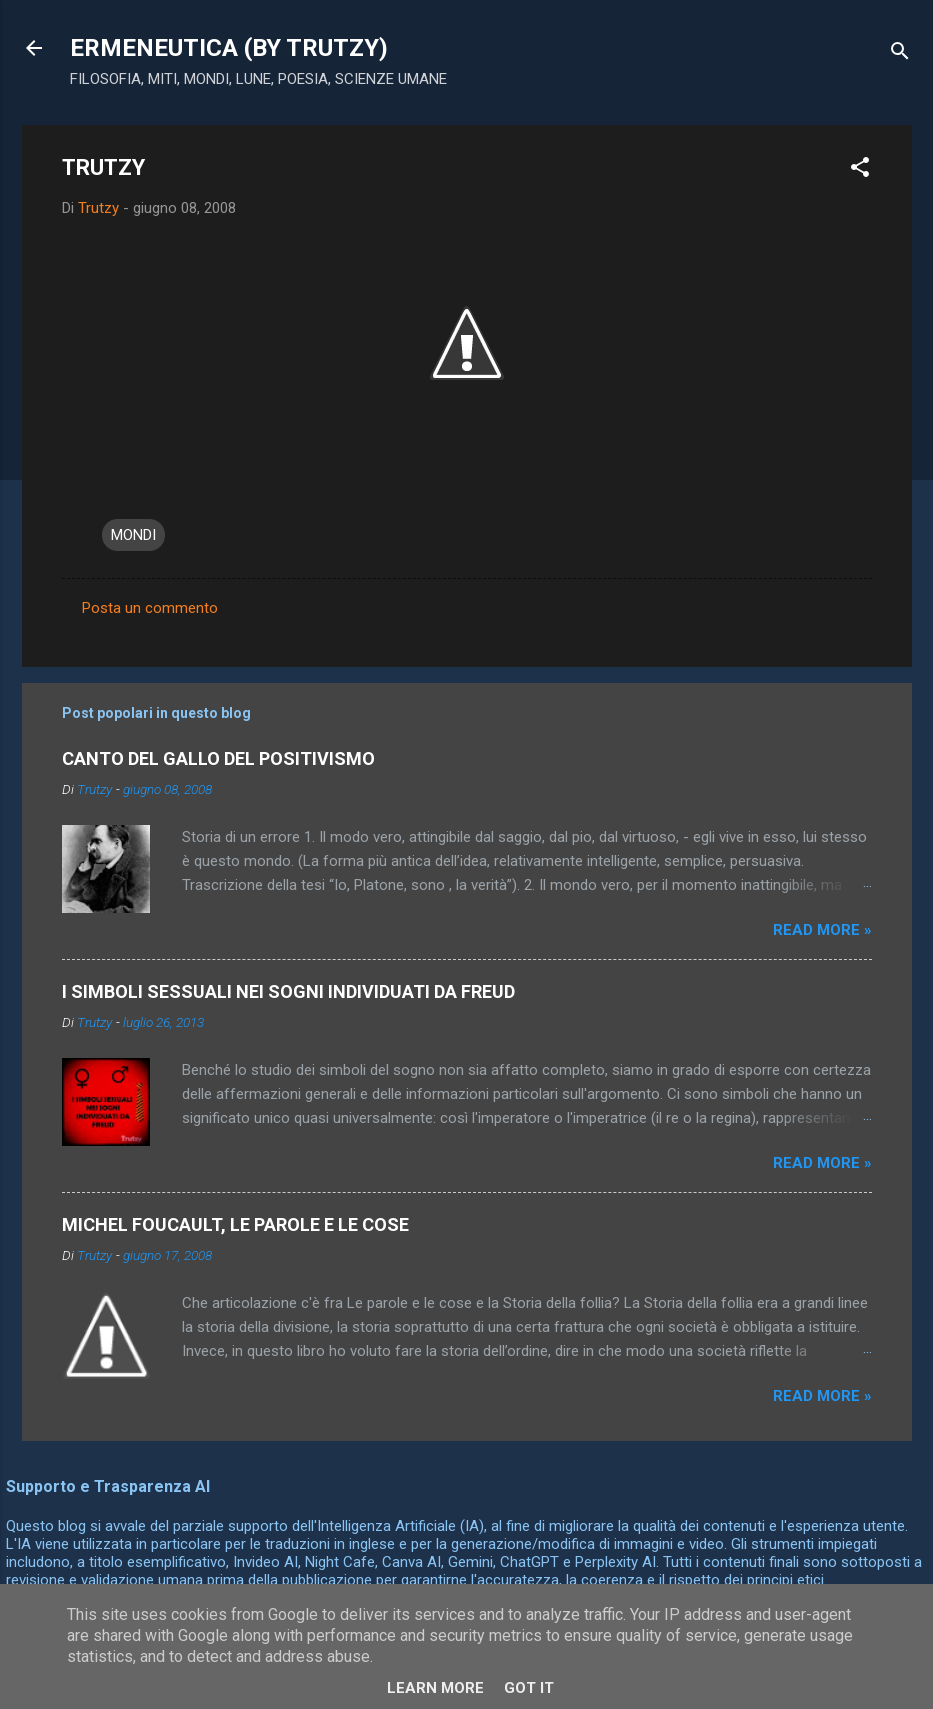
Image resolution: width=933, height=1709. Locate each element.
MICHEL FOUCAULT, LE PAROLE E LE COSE (235, 1224)
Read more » (822, 930)
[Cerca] (900, 54)
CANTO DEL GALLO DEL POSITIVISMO (218, 758)
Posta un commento (150, 608)
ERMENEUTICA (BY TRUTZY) (229, 48)
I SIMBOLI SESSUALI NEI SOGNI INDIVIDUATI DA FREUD (288, 991)
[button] (860, 170)
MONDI (133, 535)
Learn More (435, 1688)
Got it (529, 1688)
